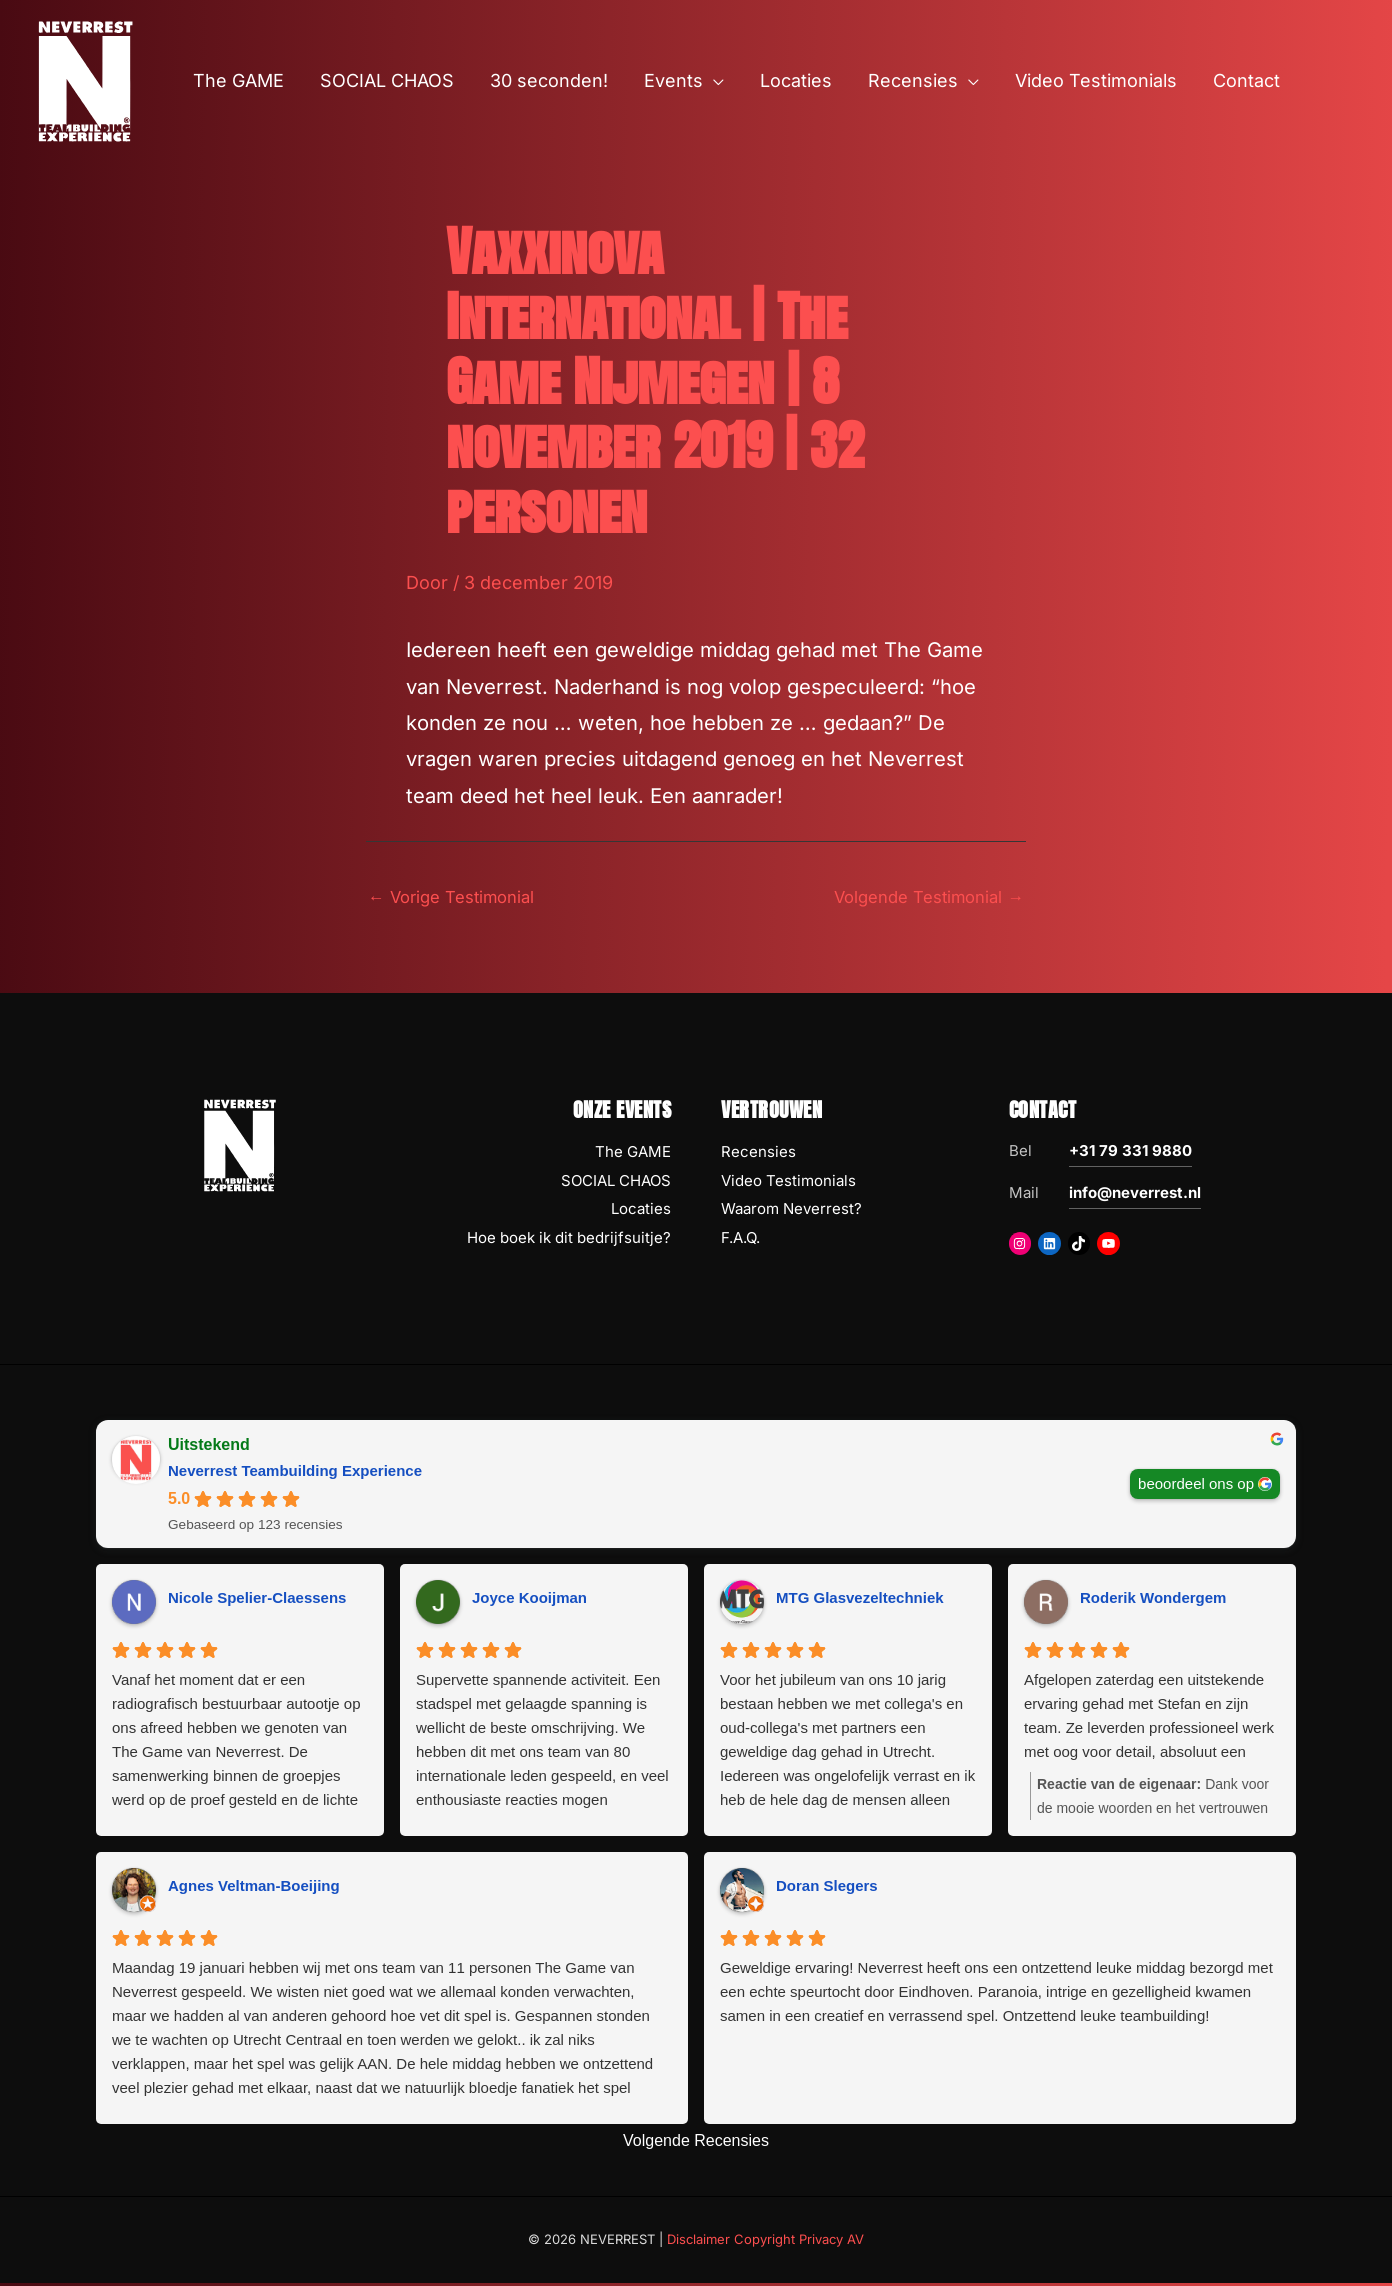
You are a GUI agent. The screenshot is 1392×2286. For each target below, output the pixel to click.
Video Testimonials (788, 1183)
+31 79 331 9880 (1130, 1153)
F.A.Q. (740, 1241)
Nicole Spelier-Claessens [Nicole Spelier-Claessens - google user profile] (257, 1601)
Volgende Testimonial (920, 898)
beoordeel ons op (1196, 1486)
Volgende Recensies (696, 2143)
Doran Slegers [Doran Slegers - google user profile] (827, 1889)
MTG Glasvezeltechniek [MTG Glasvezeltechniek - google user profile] (860, 1601)
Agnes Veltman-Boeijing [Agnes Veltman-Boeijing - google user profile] (254, 1889)
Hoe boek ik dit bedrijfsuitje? (569, 1241)
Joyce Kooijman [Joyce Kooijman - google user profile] (529, 1601)
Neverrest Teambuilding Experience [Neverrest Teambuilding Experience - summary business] (295, 1473)
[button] (713, 81)
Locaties (641, 1212)
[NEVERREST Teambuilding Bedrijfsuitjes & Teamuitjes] (85, 79)
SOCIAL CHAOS (616, 1183)
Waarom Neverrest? (791, 1212)
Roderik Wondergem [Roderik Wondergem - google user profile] (1153, 1601)
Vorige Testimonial (458, 898)
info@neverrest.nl (1135, 1195)
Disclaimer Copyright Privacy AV (765, 2243)
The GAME (633, 1154)
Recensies (758, 1154)
